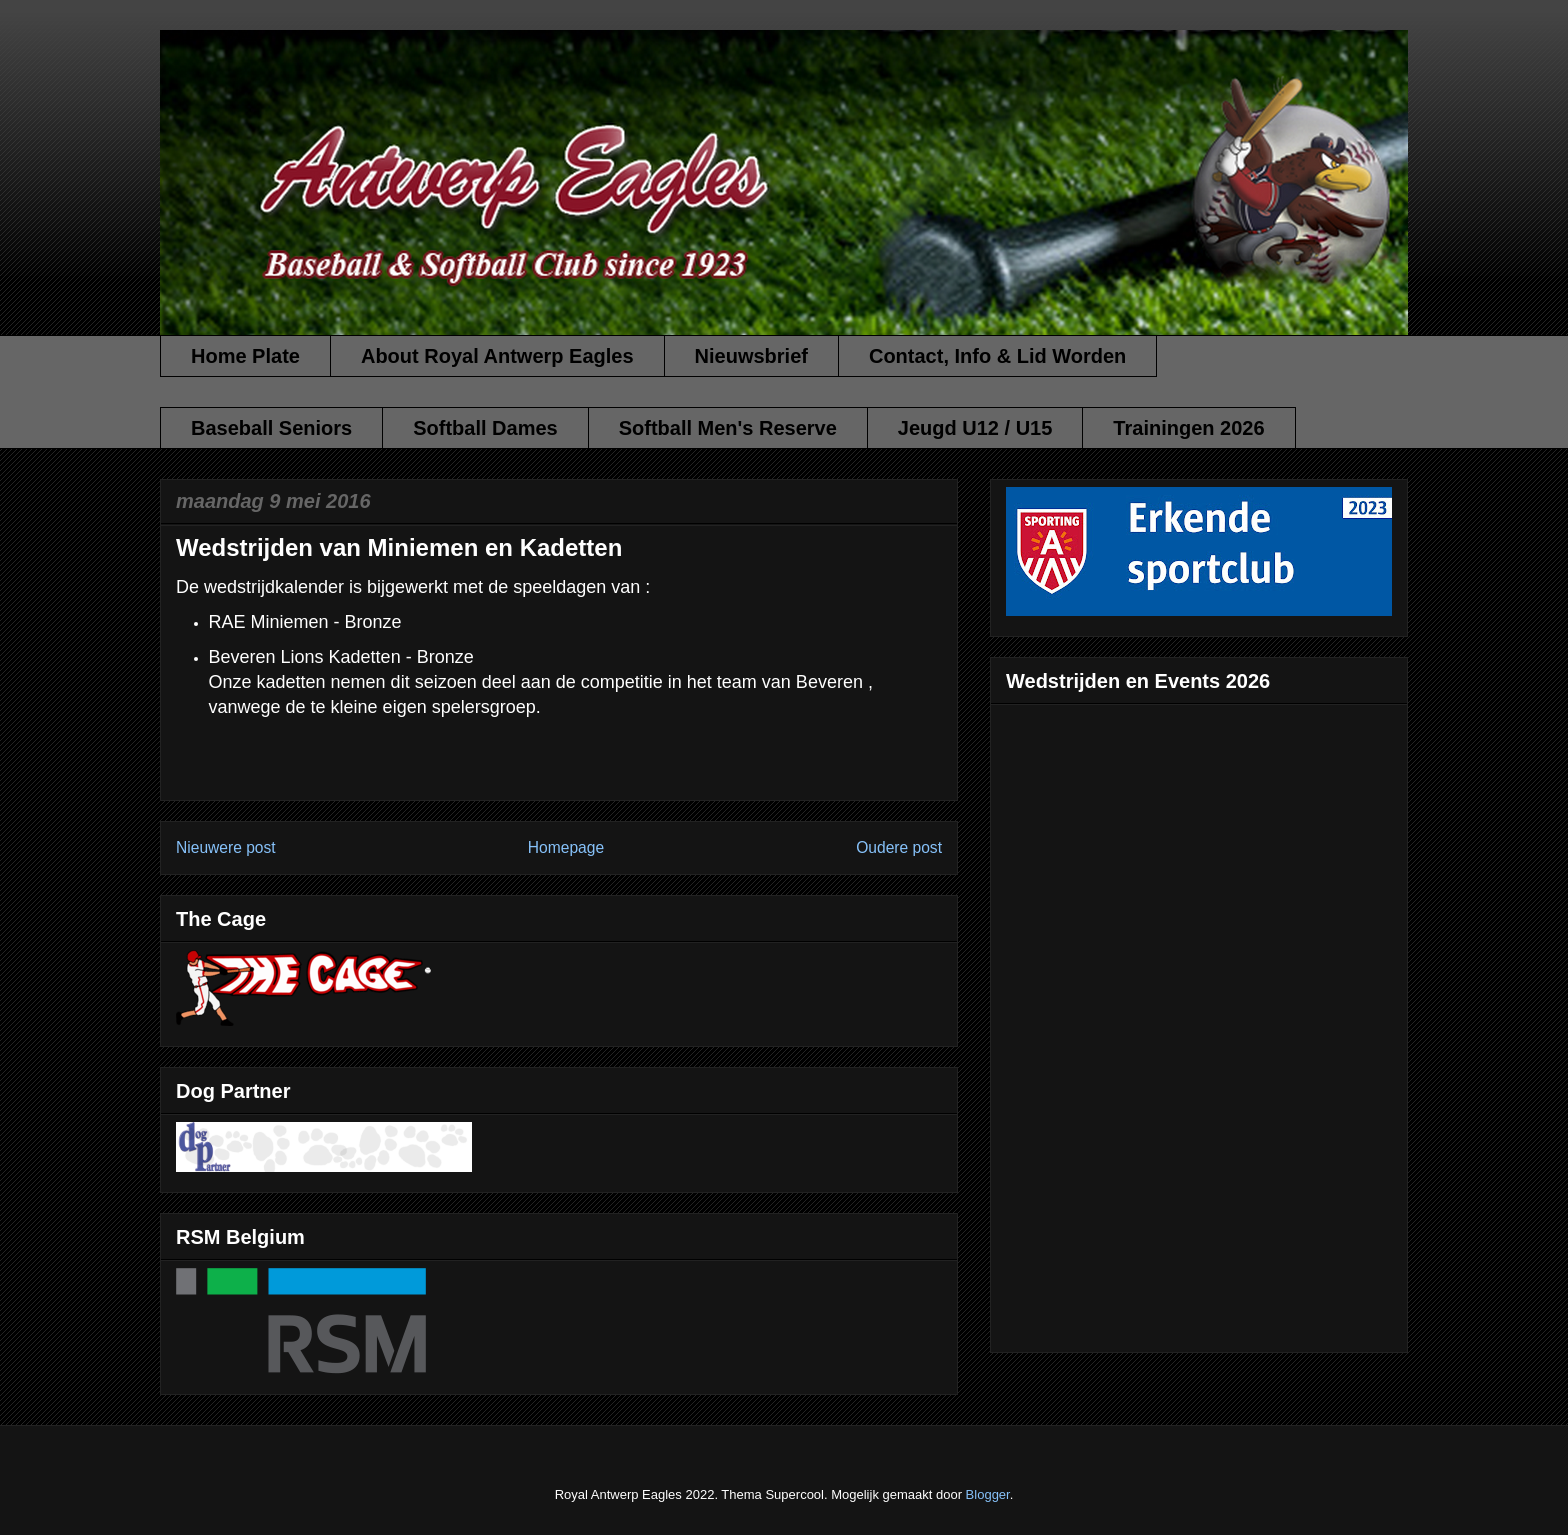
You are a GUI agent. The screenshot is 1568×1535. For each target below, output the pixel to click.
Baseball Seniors (271, 428)
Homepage (566, 847)
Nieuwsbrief (751, 356)
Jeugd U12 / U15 (975, 428)
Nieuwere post (226, 847)
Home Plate (245, 356)
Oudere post (899, 847)
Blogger (988, 1494)
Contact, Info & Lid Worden (997, 356)
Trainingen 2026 (1188, 428)
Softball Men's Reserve (728, 428)
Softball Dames (485, 428)
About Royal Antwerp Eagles (497, 356)
